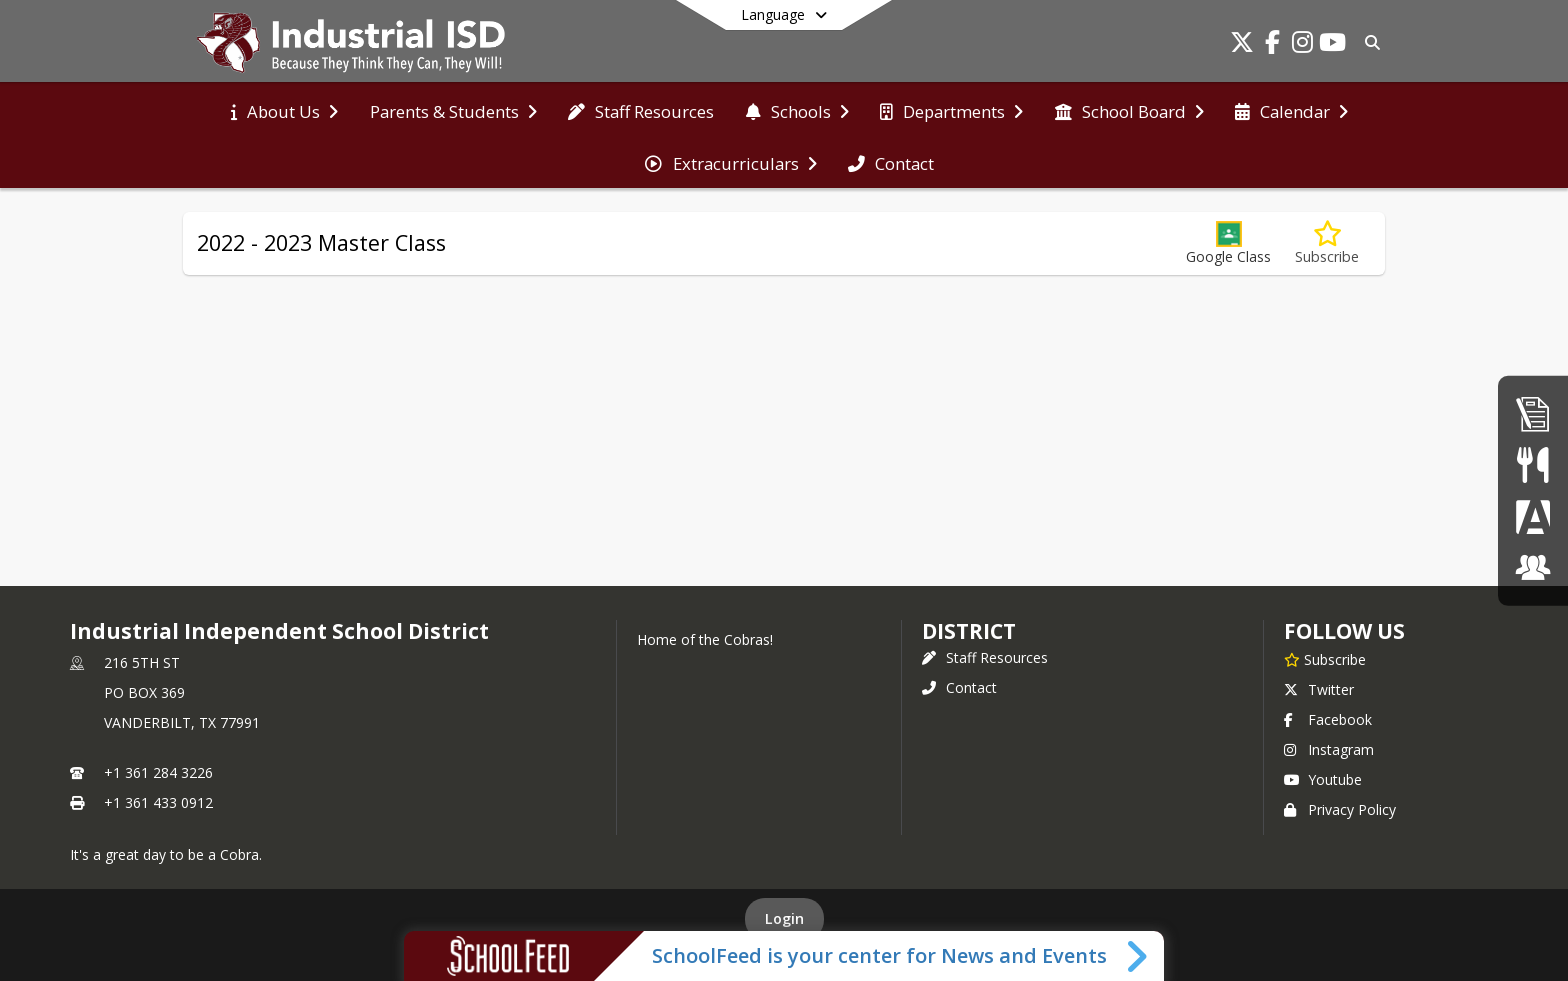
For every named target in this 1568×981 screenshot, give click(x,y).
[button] (1228, 243)
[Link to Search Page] (1368, 42)
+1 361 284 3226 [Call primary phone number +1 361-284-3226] (158, 772)
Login (784, 918)
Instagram (1329, 749)
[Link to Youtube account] (1332, 45)
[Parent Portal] (1533, 516)
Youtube (1323, 779)
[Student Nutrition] (1532, 464)
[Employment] (1533, 413)
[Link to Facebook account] (1272, 45)
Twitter (1319, 689)
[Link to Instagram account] (1302, 45)
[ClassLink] (1533, 567)
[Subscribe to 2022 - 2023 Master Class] (1327, 243)
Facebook (1328, 719)
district (969, 631)
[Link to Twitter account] (1242, 45)
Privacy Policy (1340, 809)
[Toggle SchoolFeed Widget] (1138, 956)
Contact (959, 687)
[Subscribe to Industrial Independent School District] (1325, 659)
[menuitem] (284, 110)
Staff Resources (985, 657)
